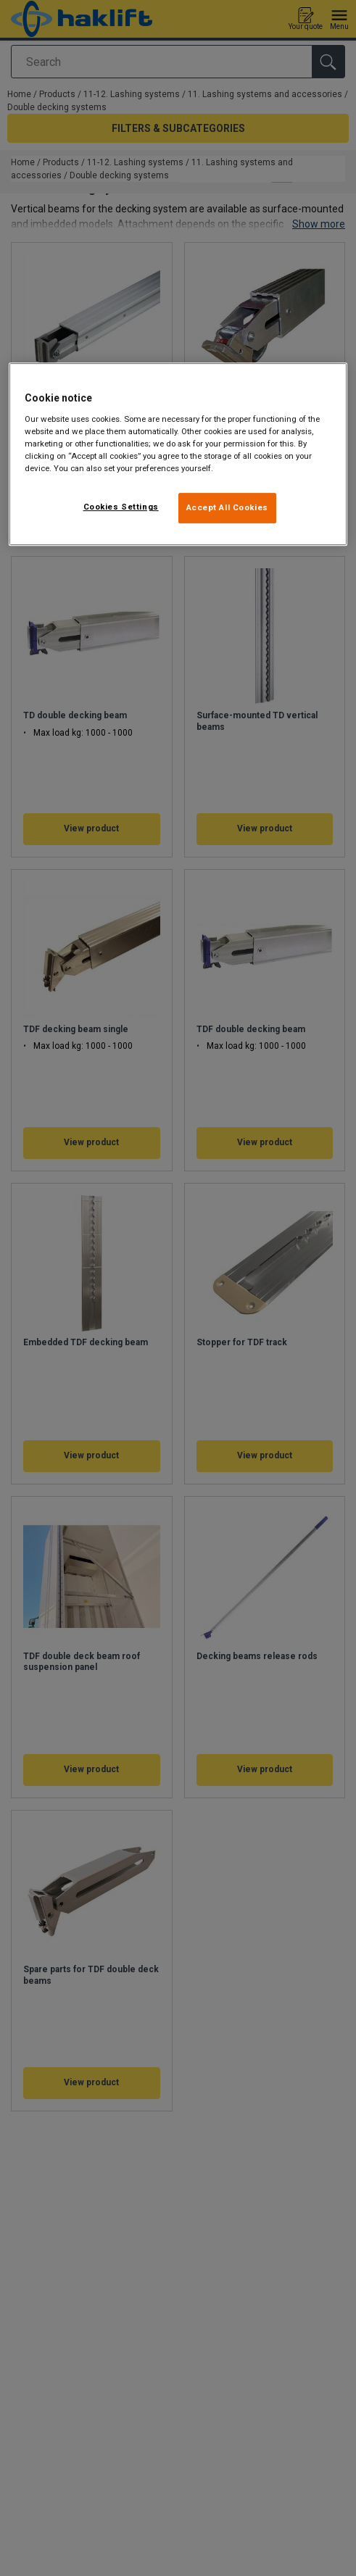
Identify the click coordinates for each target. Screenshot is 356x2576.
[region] (178, 454)
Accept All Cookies (227, 507)
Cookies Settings (121, 507)
